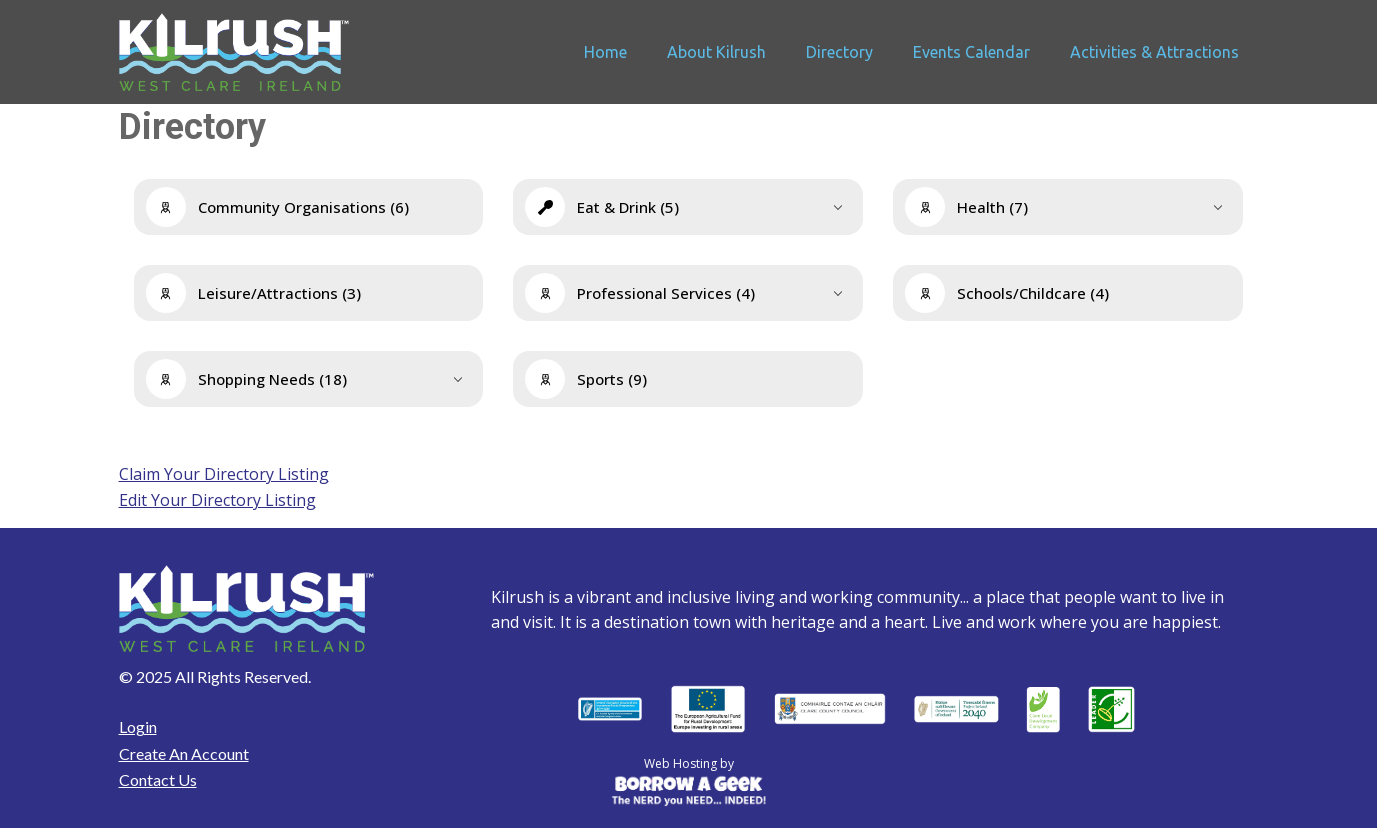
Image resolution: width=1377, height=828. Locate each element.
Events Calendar (971, 52)
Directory (839, 52)
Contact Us (158, 779)
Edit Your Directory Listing (217, 500)
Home (605, 52)
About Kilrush (716, 52)
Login (138, 726)
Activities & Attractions (1154, 52)
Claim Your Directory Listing (224, 474)
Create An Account (184, 753)
